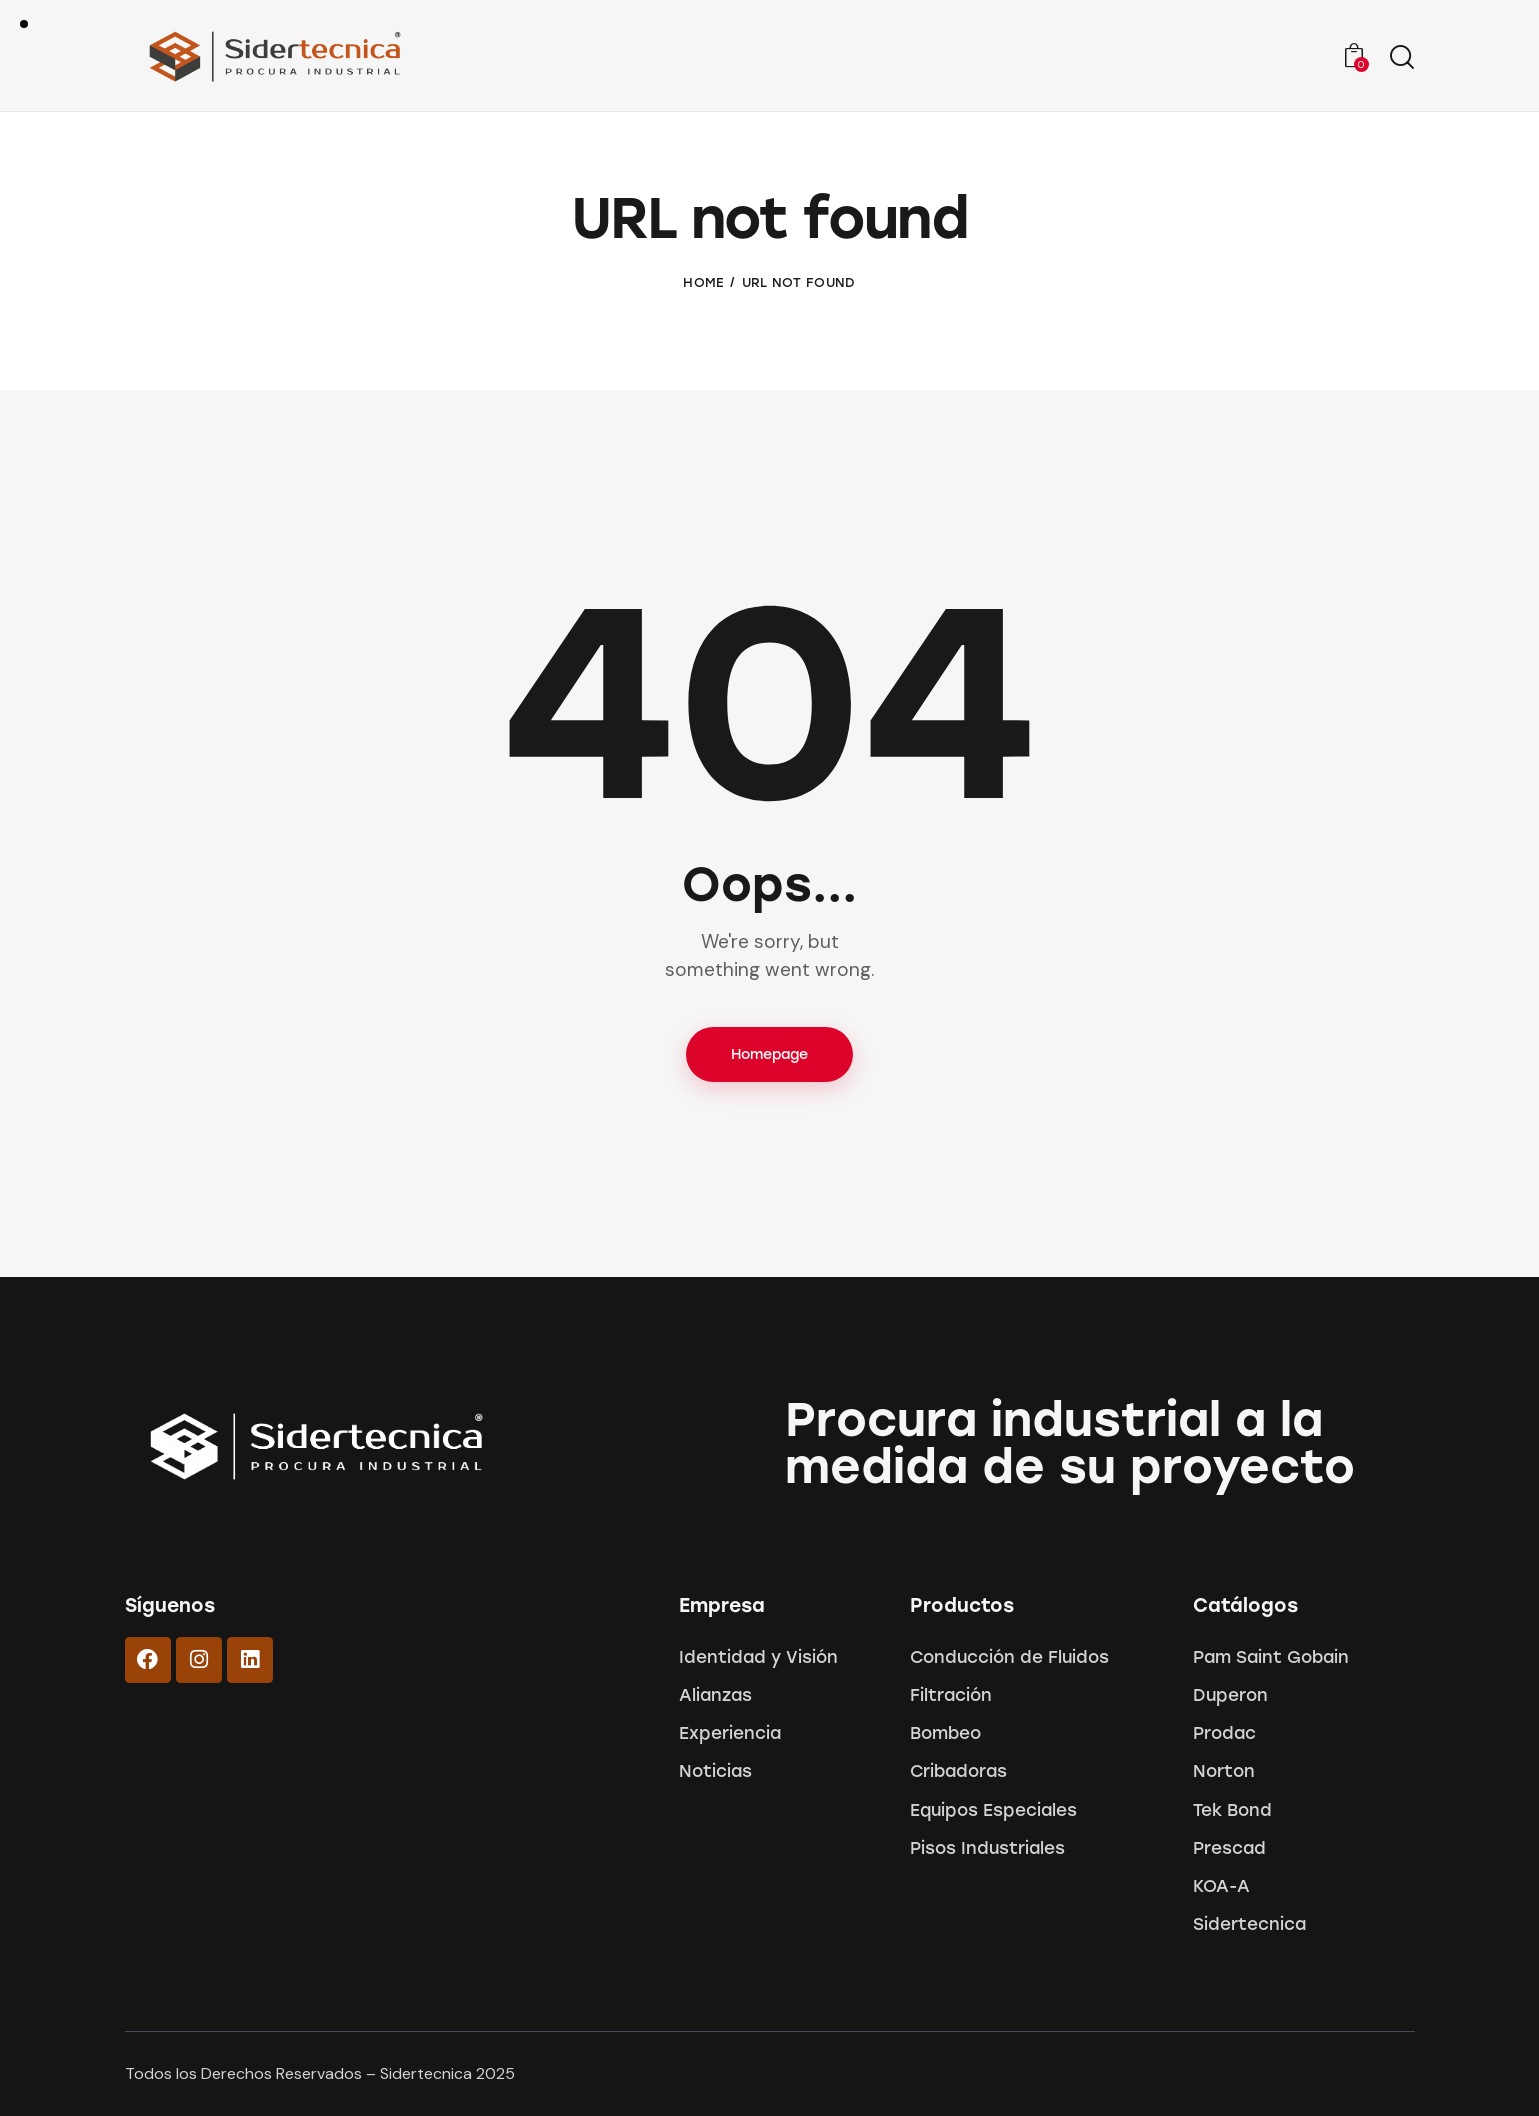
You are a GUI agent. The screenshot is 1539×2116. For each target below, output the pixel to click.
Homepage (769, 1054)
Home (703, 282)
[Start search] (1402, 58)
